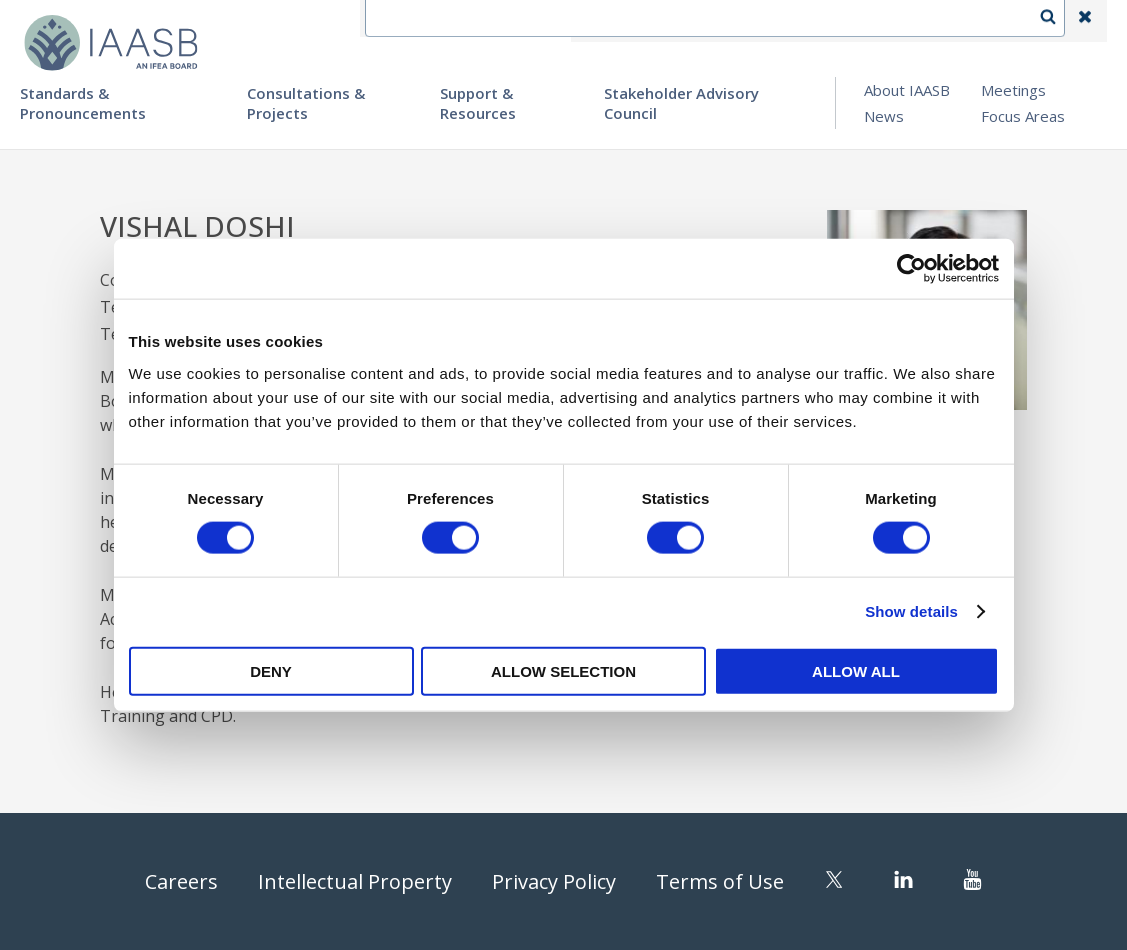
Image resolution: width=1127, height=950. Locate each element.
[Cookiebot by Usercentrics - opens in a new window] (911, 269)
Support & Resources (478, 103)
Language (771, 21)
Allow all (856, 670)
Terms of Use (720, 881)
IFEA (603, 21)
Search (1058, 21)
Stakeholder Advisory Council (681, 103)
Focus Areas (1023, 116)
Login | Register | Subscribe (925, 21)
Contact (678, 21)
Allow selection (563, 670)
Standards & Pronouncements (83, 103)
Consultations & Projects (306, 103)
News (884, 116)
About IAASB (907, 90)
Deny (271, 670)
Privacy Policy (554, 881)
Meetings (1013, 90)
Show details (911, 611)
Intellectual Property (355, 881)
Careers (181, 881)
